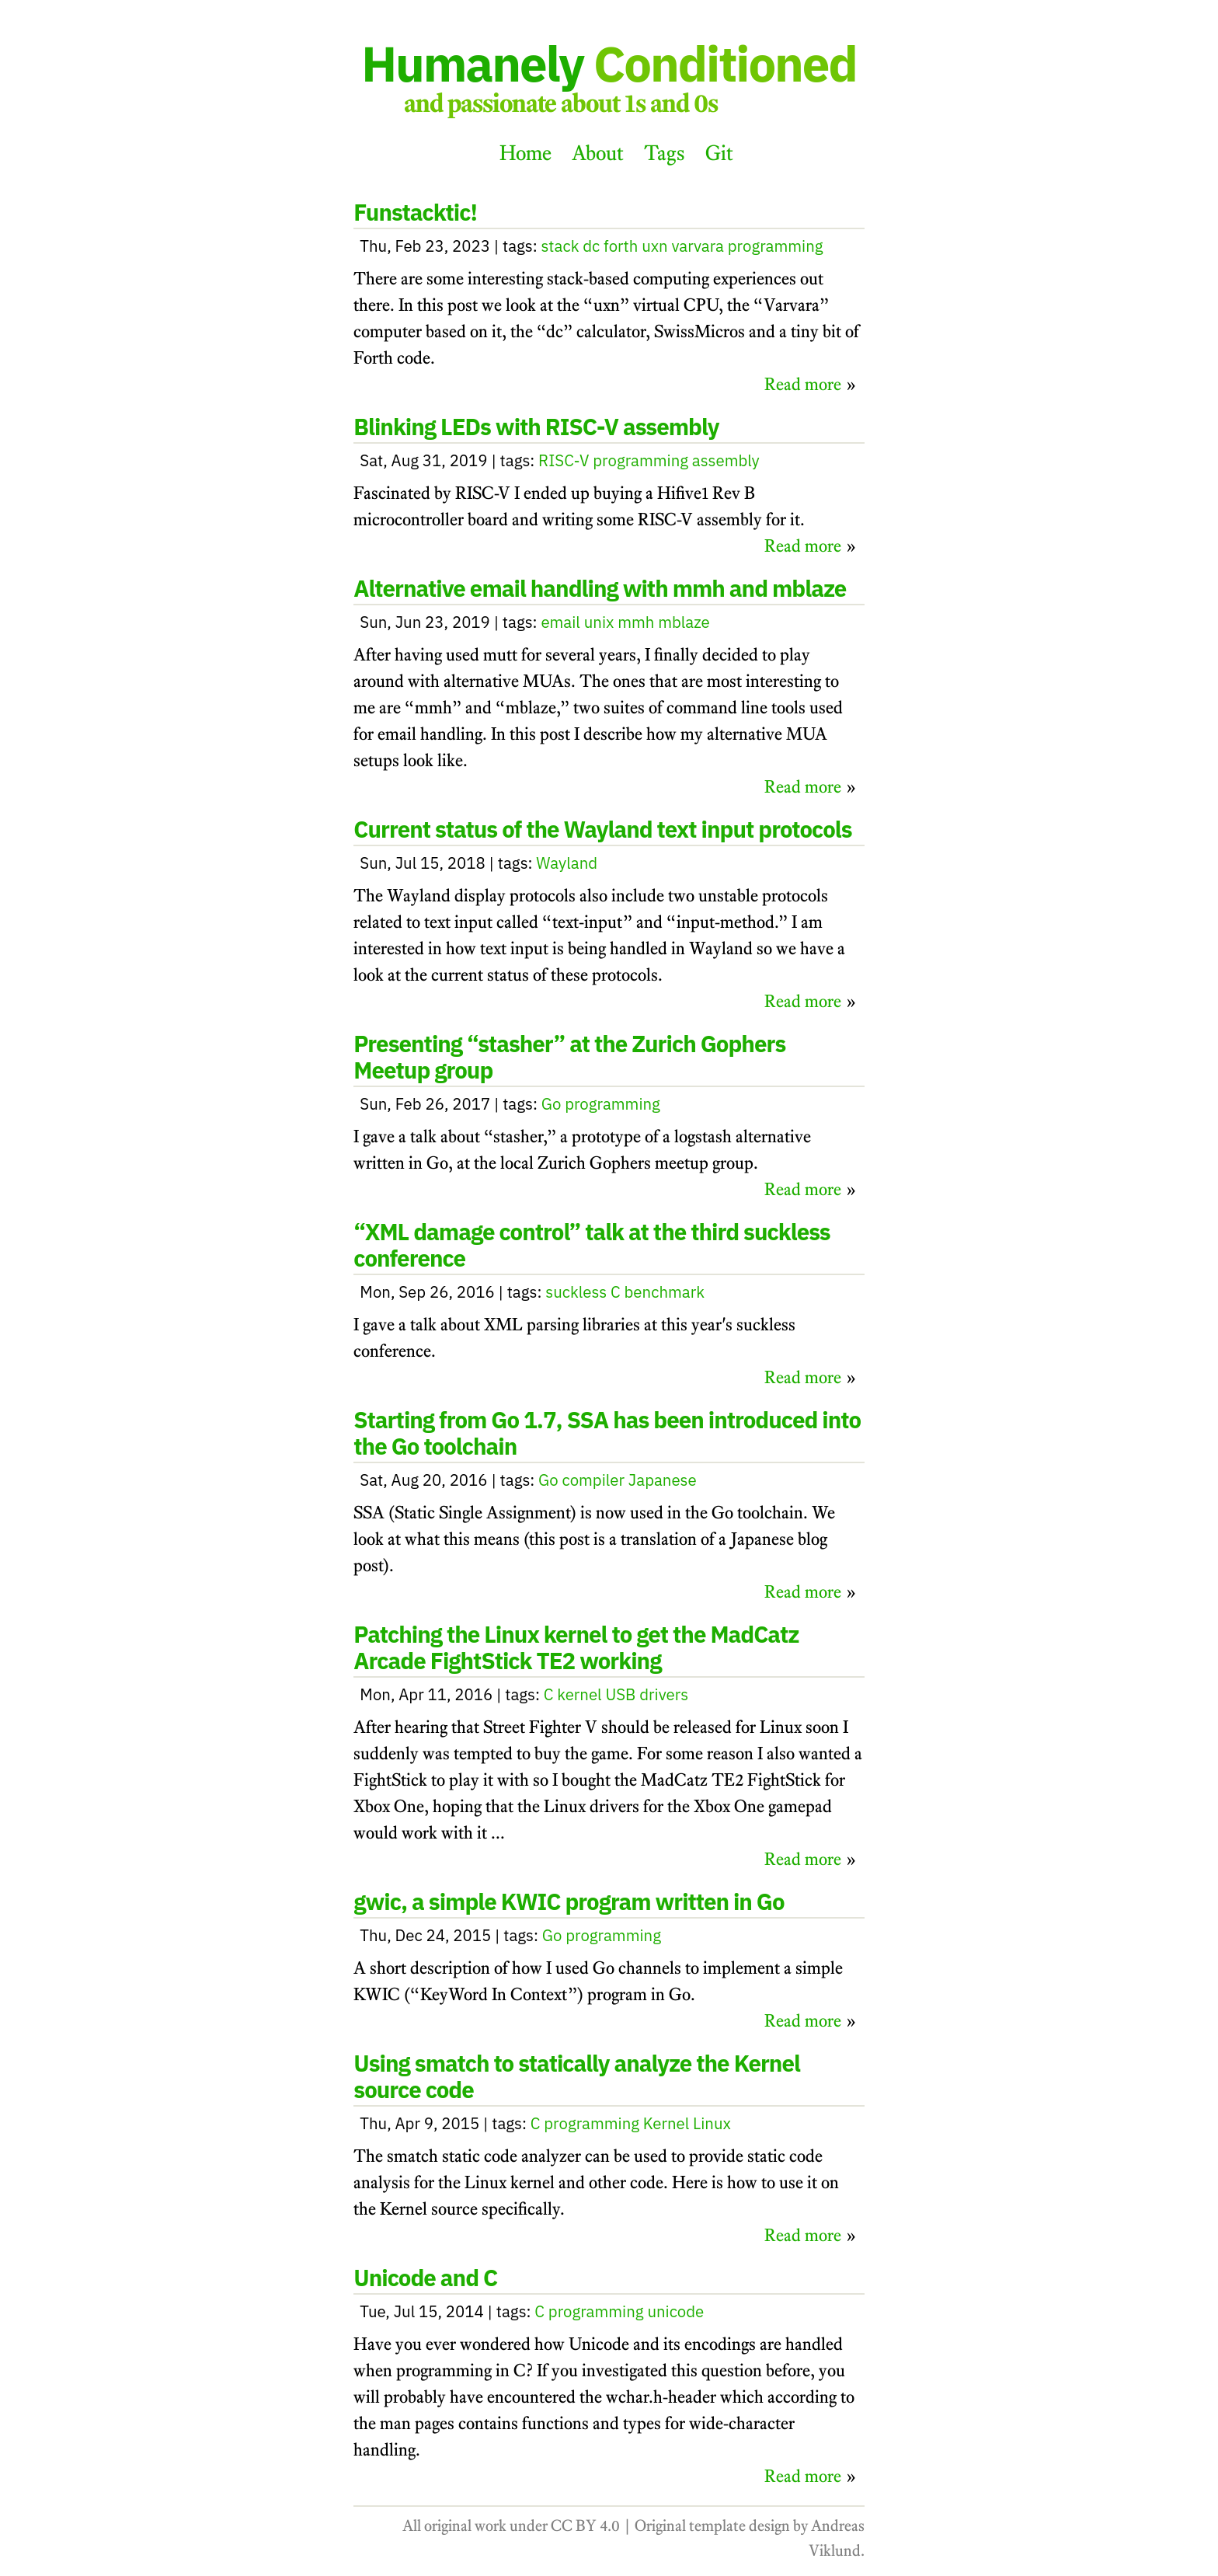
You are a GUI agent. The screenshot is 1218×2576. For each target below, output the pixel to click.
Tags (664, 153)
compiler (593, 1479)
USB (620, 1694)
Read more (802, 384)
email (560, 622)
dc (591, 245)
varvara (698, 245)
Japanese (662, 1479)
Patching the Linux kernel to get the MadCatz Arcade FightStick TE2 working (576, 1647)
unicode (675, 2311)
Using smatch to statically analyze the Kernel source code (576, 2076)
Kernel (666, 2123)
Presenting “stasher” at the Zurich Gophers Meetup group (569, 1057)
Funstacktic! (415, 212)
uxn (655, 245)
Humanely (609, 63)
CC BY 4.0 (585, 2525)
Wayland (566, 862)
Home (525, 153)
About (598, 153)
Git (719, 153)
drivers (663, 1694)
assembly (726, 460)
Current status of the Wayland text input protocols (602, 829)
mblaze (684, 622)
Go (551, 1103)
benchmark (665, 1291)
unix (599, 622)
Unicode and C (425, 2277)
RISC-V (563, 460)
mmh (636, 622)
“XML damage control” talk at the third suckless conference (591, 1245)
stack (560, 245)
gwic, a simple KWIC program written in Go (568, 1901)
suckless (576, 1291)
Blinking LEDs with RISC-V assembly (536, 426)
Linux (712, 2123)
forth (621, 245)
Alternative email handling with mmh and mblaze (599, 588)
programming (775, 245)
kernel (579, 1694)
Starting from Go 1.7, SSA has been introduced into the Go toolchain (607, 1433)
